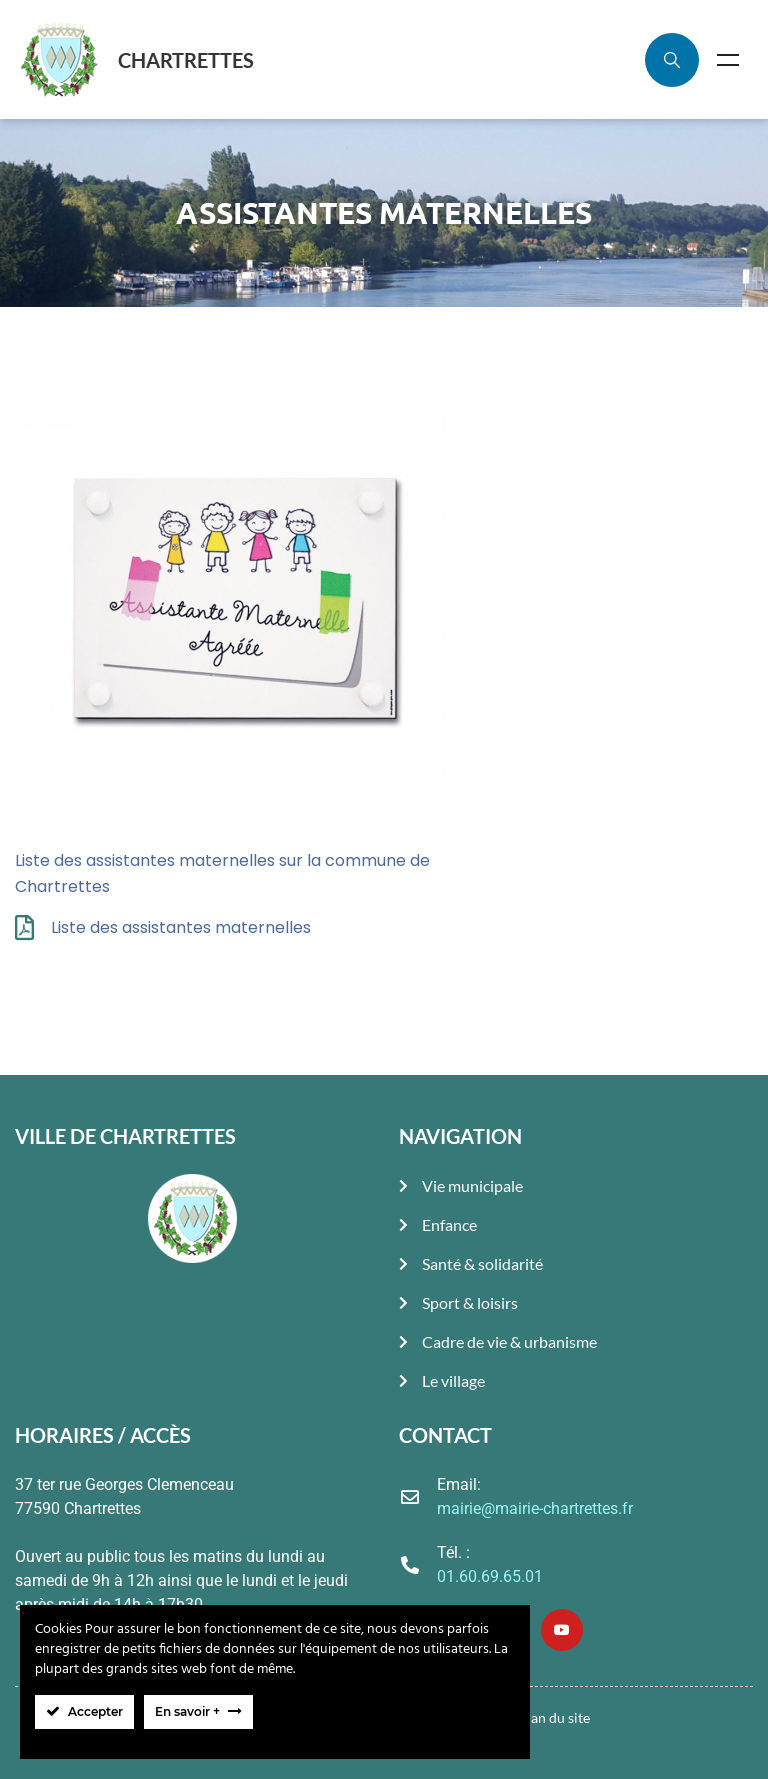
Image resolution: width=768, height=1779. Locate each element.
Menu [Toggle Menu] (728, 60)
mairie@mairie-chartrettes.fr (535, 1508)
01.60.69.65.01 (490, 1576)
